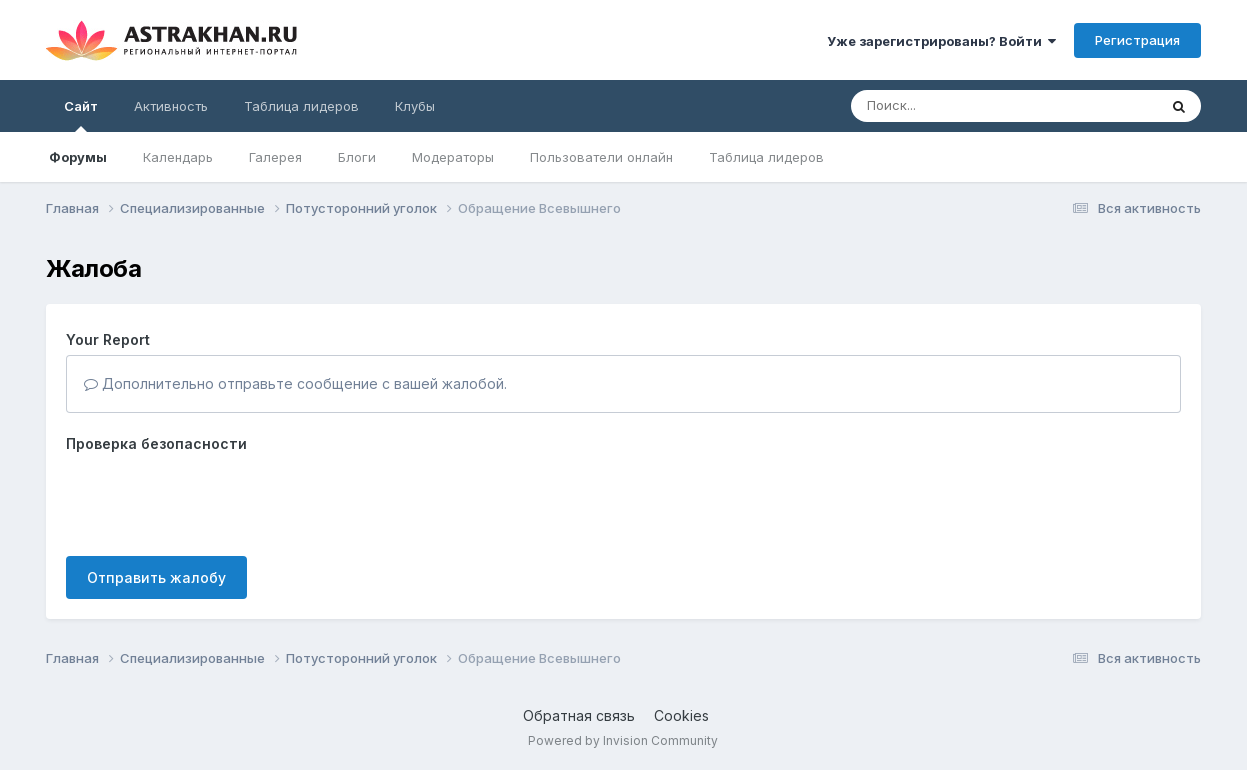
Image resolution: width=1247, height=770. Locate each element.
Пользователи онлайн (601, 157)
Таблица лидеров (766, 157)
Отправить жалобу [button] (156, 577)
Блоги (357, 157)
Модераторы (453, 157)
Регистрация (1137, 40)
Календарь (178, 157)
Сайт (81, 115)
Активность (171, 106)
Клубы (415, 106)
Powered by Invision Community (623, 740)
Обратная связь (579, 715)
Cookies (681, 715)
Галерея (275, 157)
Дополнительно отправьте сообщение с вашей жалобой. (295, 383)
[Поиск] (966, 106)
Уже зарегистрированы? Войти (941, 41)
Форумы (78, 157)
